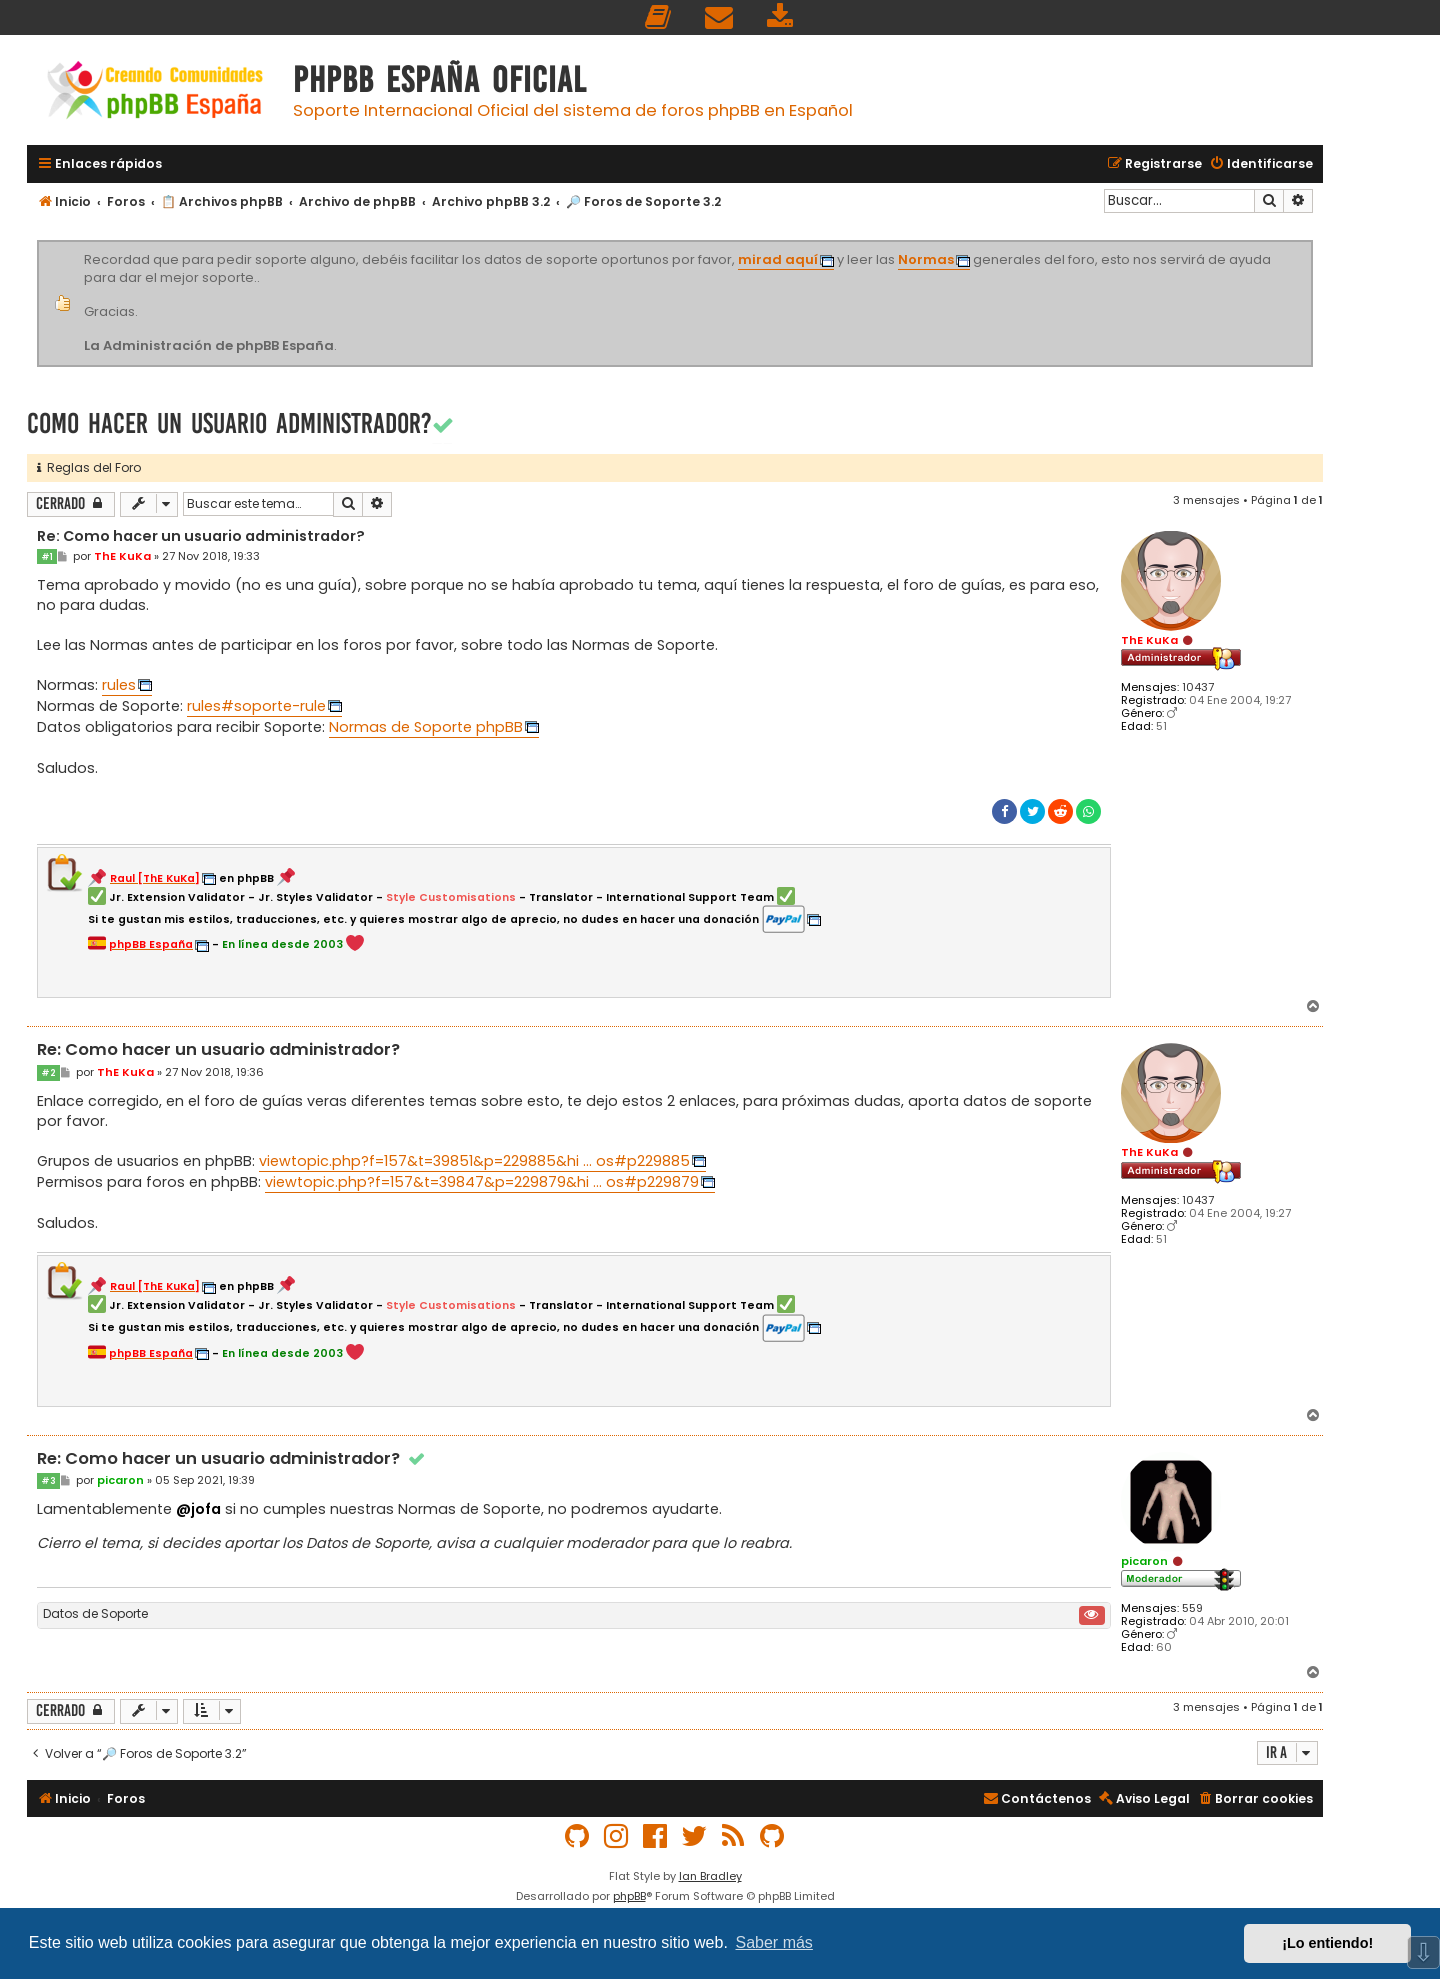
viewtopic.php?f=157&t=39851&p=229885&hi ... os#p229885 (474, 1161)
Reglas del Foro (89, 467)
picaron (1144, 1561)
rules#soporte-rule (256, 706)
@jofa (198, 1509)
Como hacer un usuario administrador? (229, 423)
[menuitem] (659, 17)
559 (1192, 1608)
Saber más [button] (774, 1942)
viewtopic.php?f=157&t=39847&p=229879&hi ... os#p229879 (482, 1182)
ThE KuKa (1149, 640)
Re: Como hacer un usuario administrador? (201, 537)
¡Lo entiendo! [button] (1327, 1943)
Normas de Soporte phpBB (426, 727)
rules (119, 685)
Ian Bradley (710, 1876)
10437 (1198, 687)
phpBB (629, 1896)
